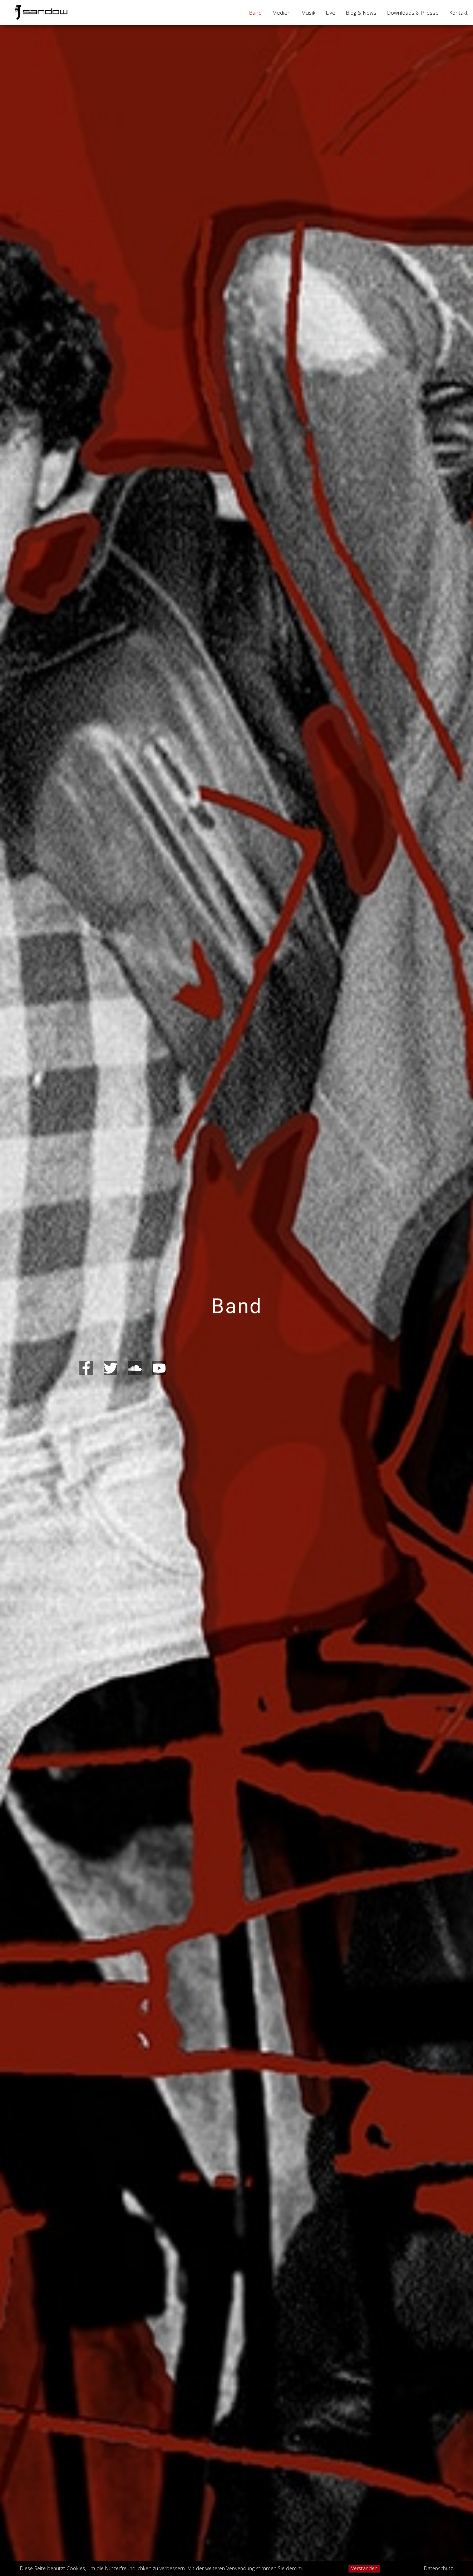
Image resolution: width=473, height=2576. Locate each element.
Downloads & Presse (413, 12)
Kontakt (458, 12)
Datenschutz (438, 2569)
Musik (308, 12)
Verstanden (364, 2568)
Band (255, 12)
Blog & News (361, 12)
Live (330, 12)
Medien (281, 12)
